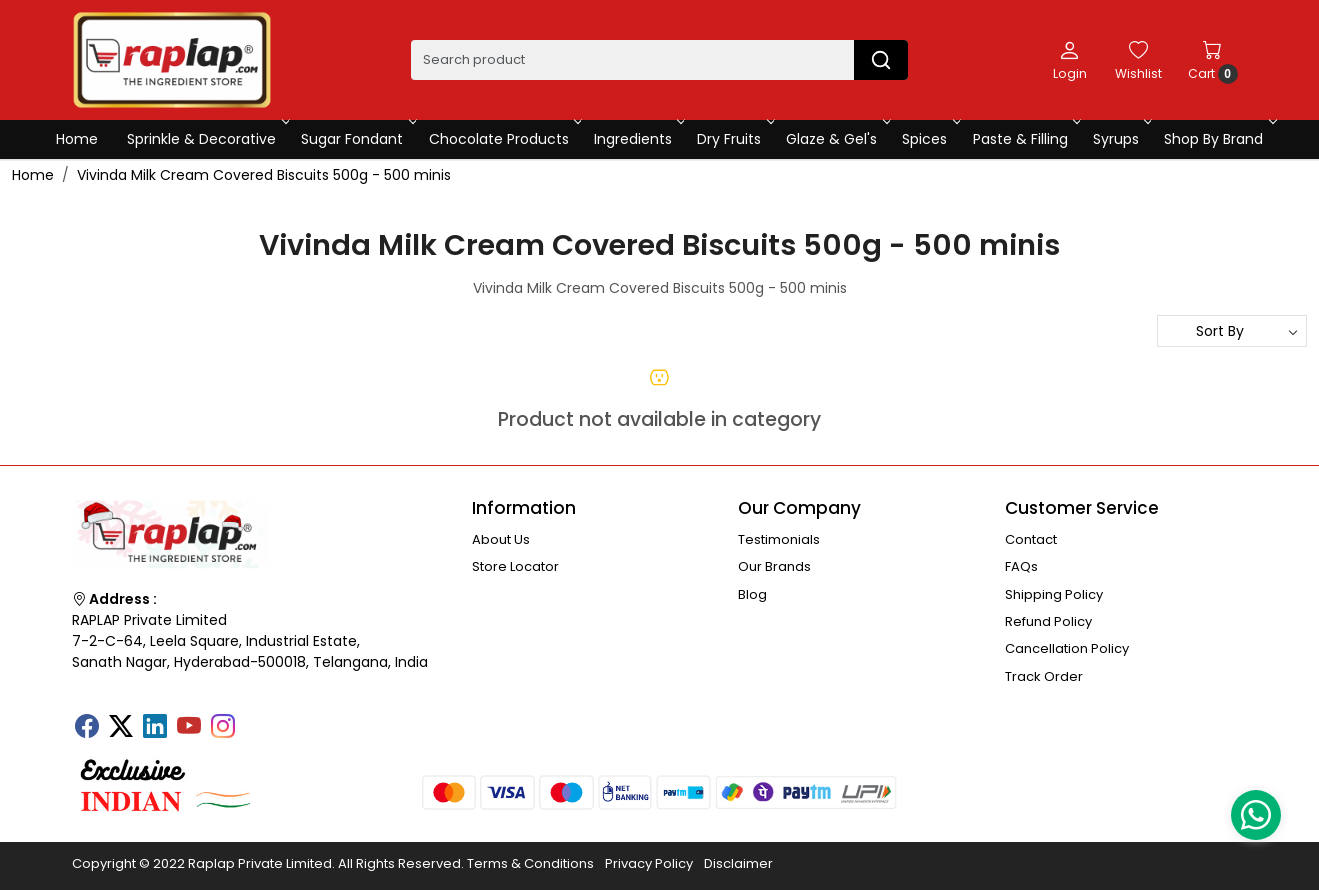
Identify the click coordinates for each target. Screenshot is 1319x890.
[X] (121, 728)
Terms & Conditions (530, 863)
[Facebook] (87, 728)
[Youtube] (189, 728)
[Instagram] (223, 728)
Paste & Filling (1025, 139)
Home (77, 139)
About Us (501, 539)
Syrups (1121, 139)
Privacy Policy (649, 863)
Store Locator (515, 566)
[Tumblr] (257, 720)
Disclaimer (738, 863)
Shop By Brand (1218, 139)
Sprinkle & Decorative (206, 139)
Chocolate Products (504, 139)
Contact (1031, 539)
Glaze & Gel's (836, 139)
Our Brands (774, 566)
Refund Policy (1048, 621)
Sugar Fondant (357, 139)
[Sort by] (1232, 331)
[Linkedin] (155, 728)
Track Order (1044, 676)
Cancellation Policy (1067, 648)
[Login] (1070, 60)
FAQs (1021, 566)
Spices (929, 139)
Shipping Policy (1054, 594)
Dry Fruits (734, 139)
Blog (752, 594)
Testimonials (779, 539)
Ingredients (638, 139)
